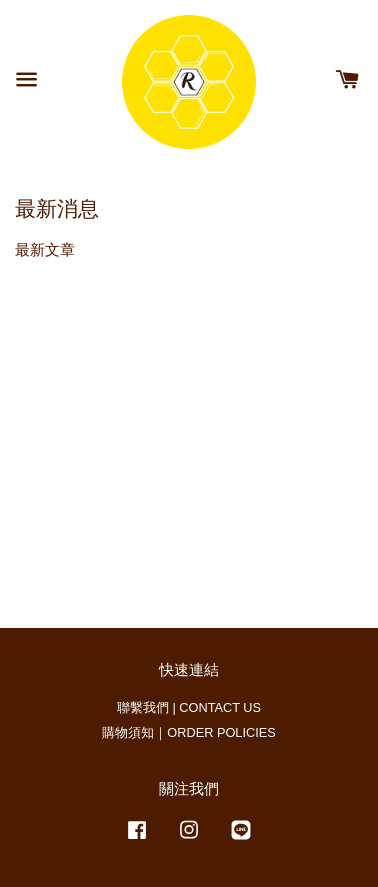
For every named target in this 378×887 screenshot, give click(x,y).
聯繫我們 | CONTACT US (189, 707)
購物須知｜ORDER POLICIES (188, 732)
